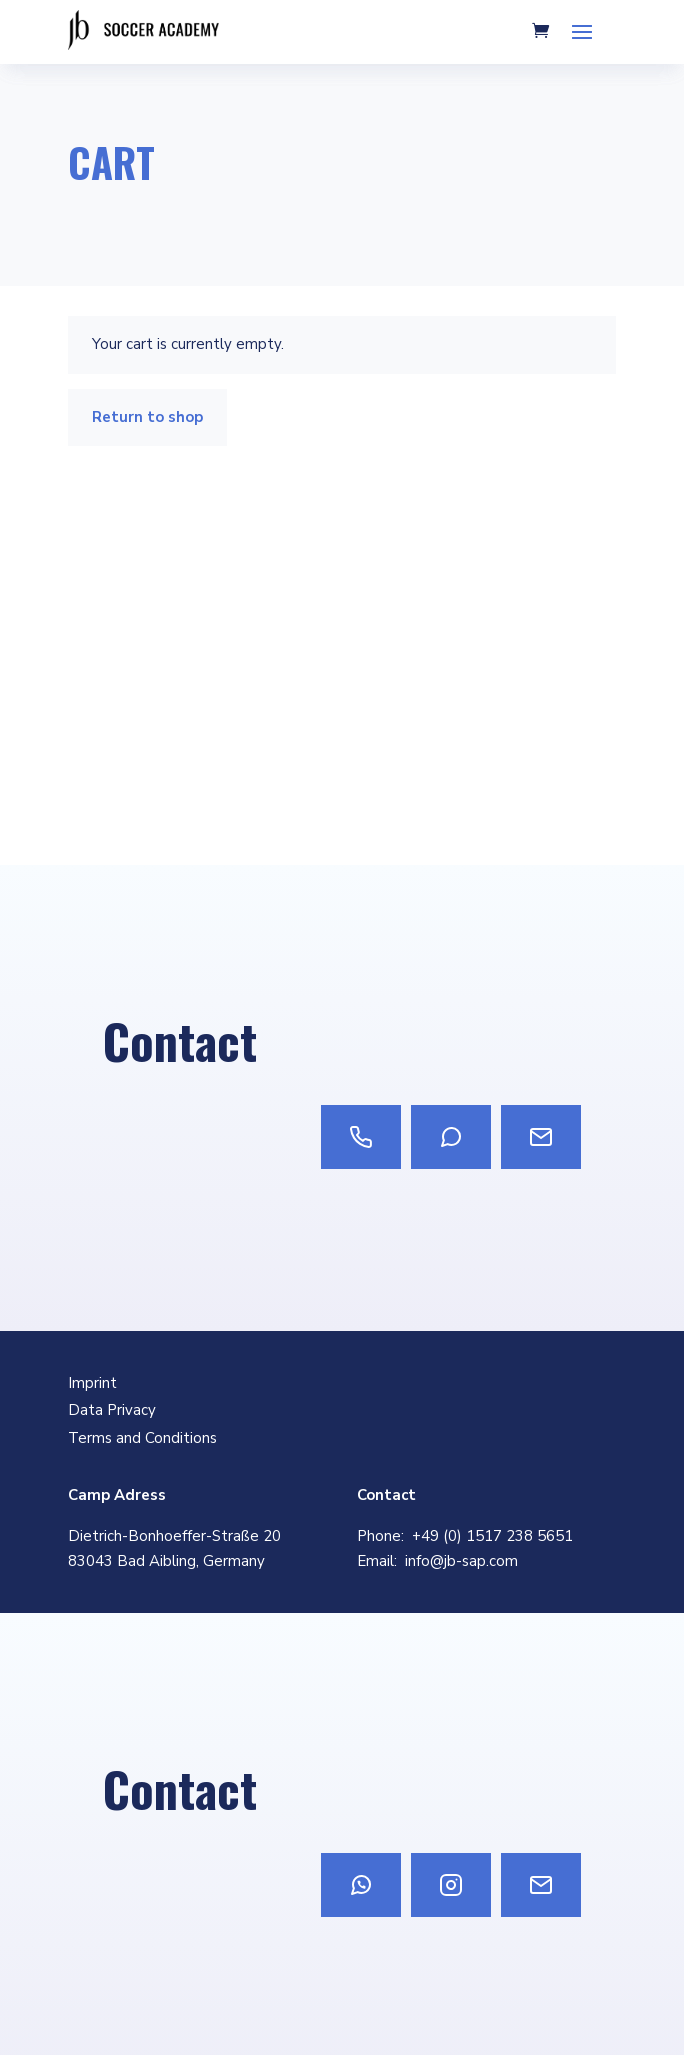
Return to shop (147, 417)
